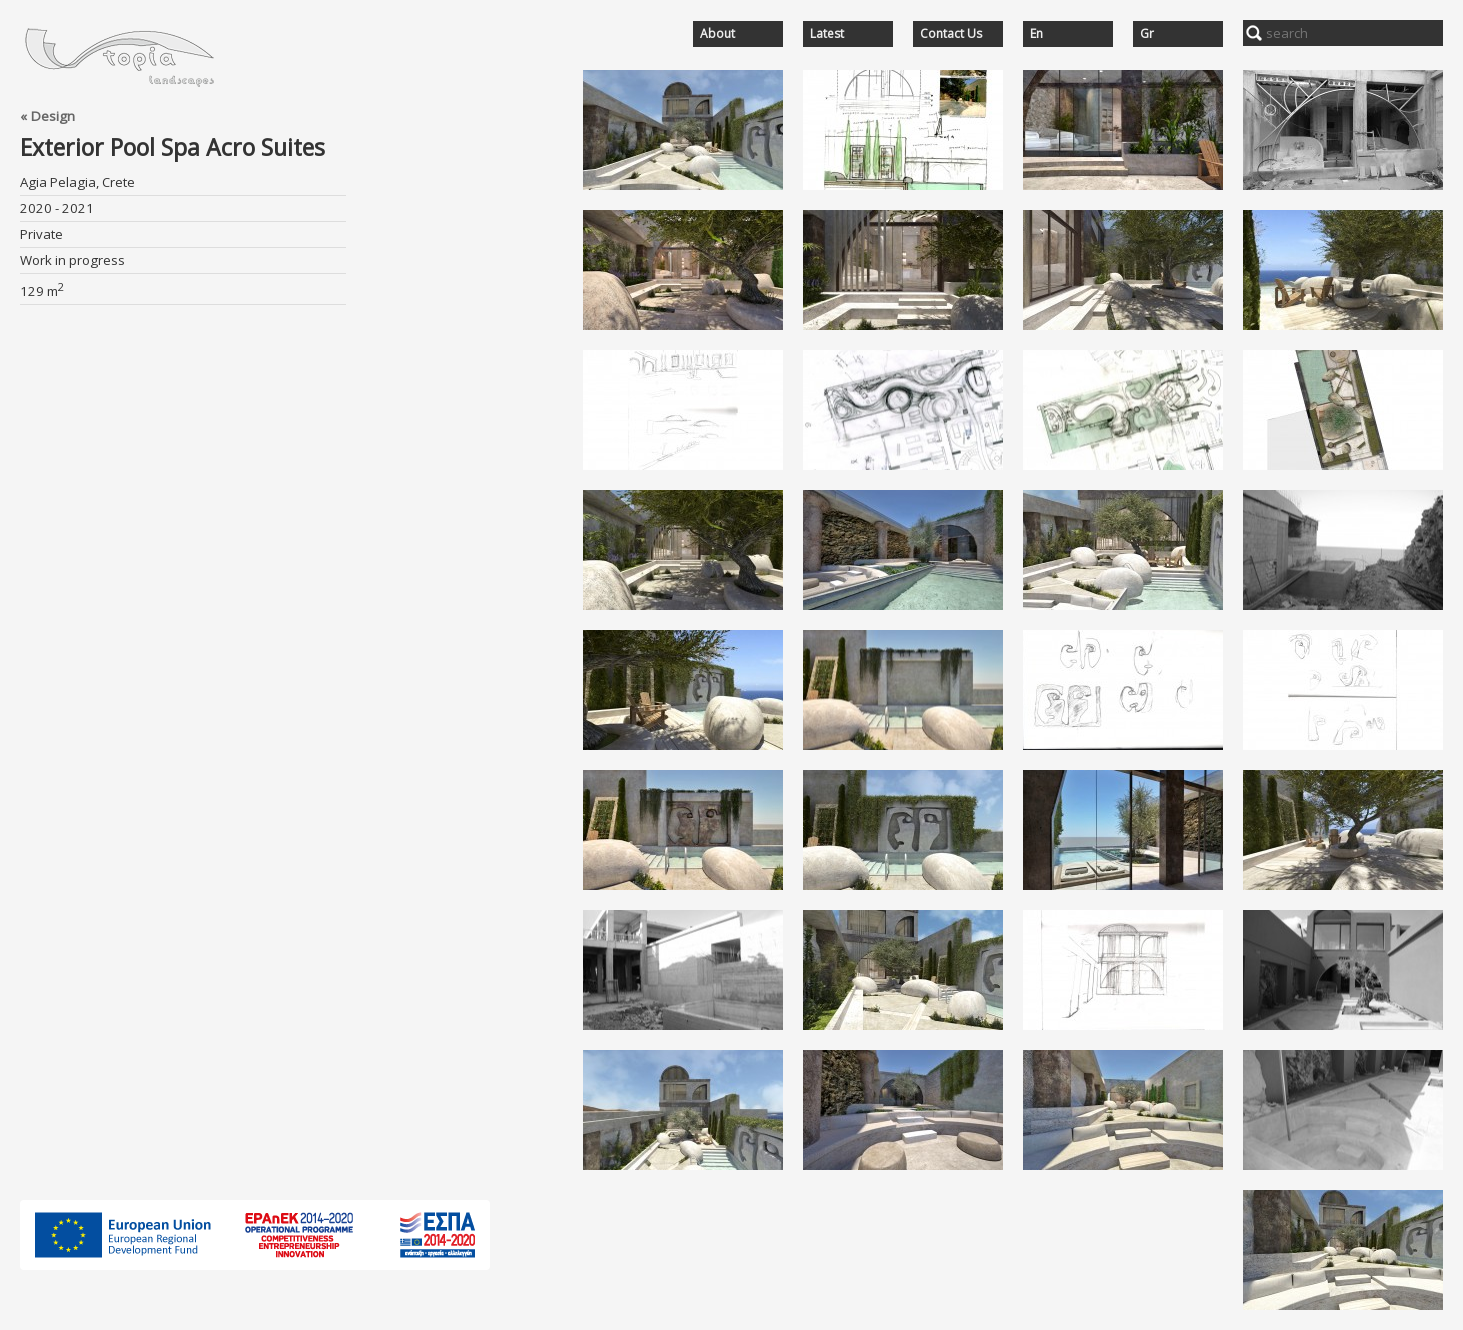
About (717, 34)
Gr (1147, 34)
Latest (827, 34)
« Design (47, 116)
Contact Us (951, 34)
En (1036, 34)
